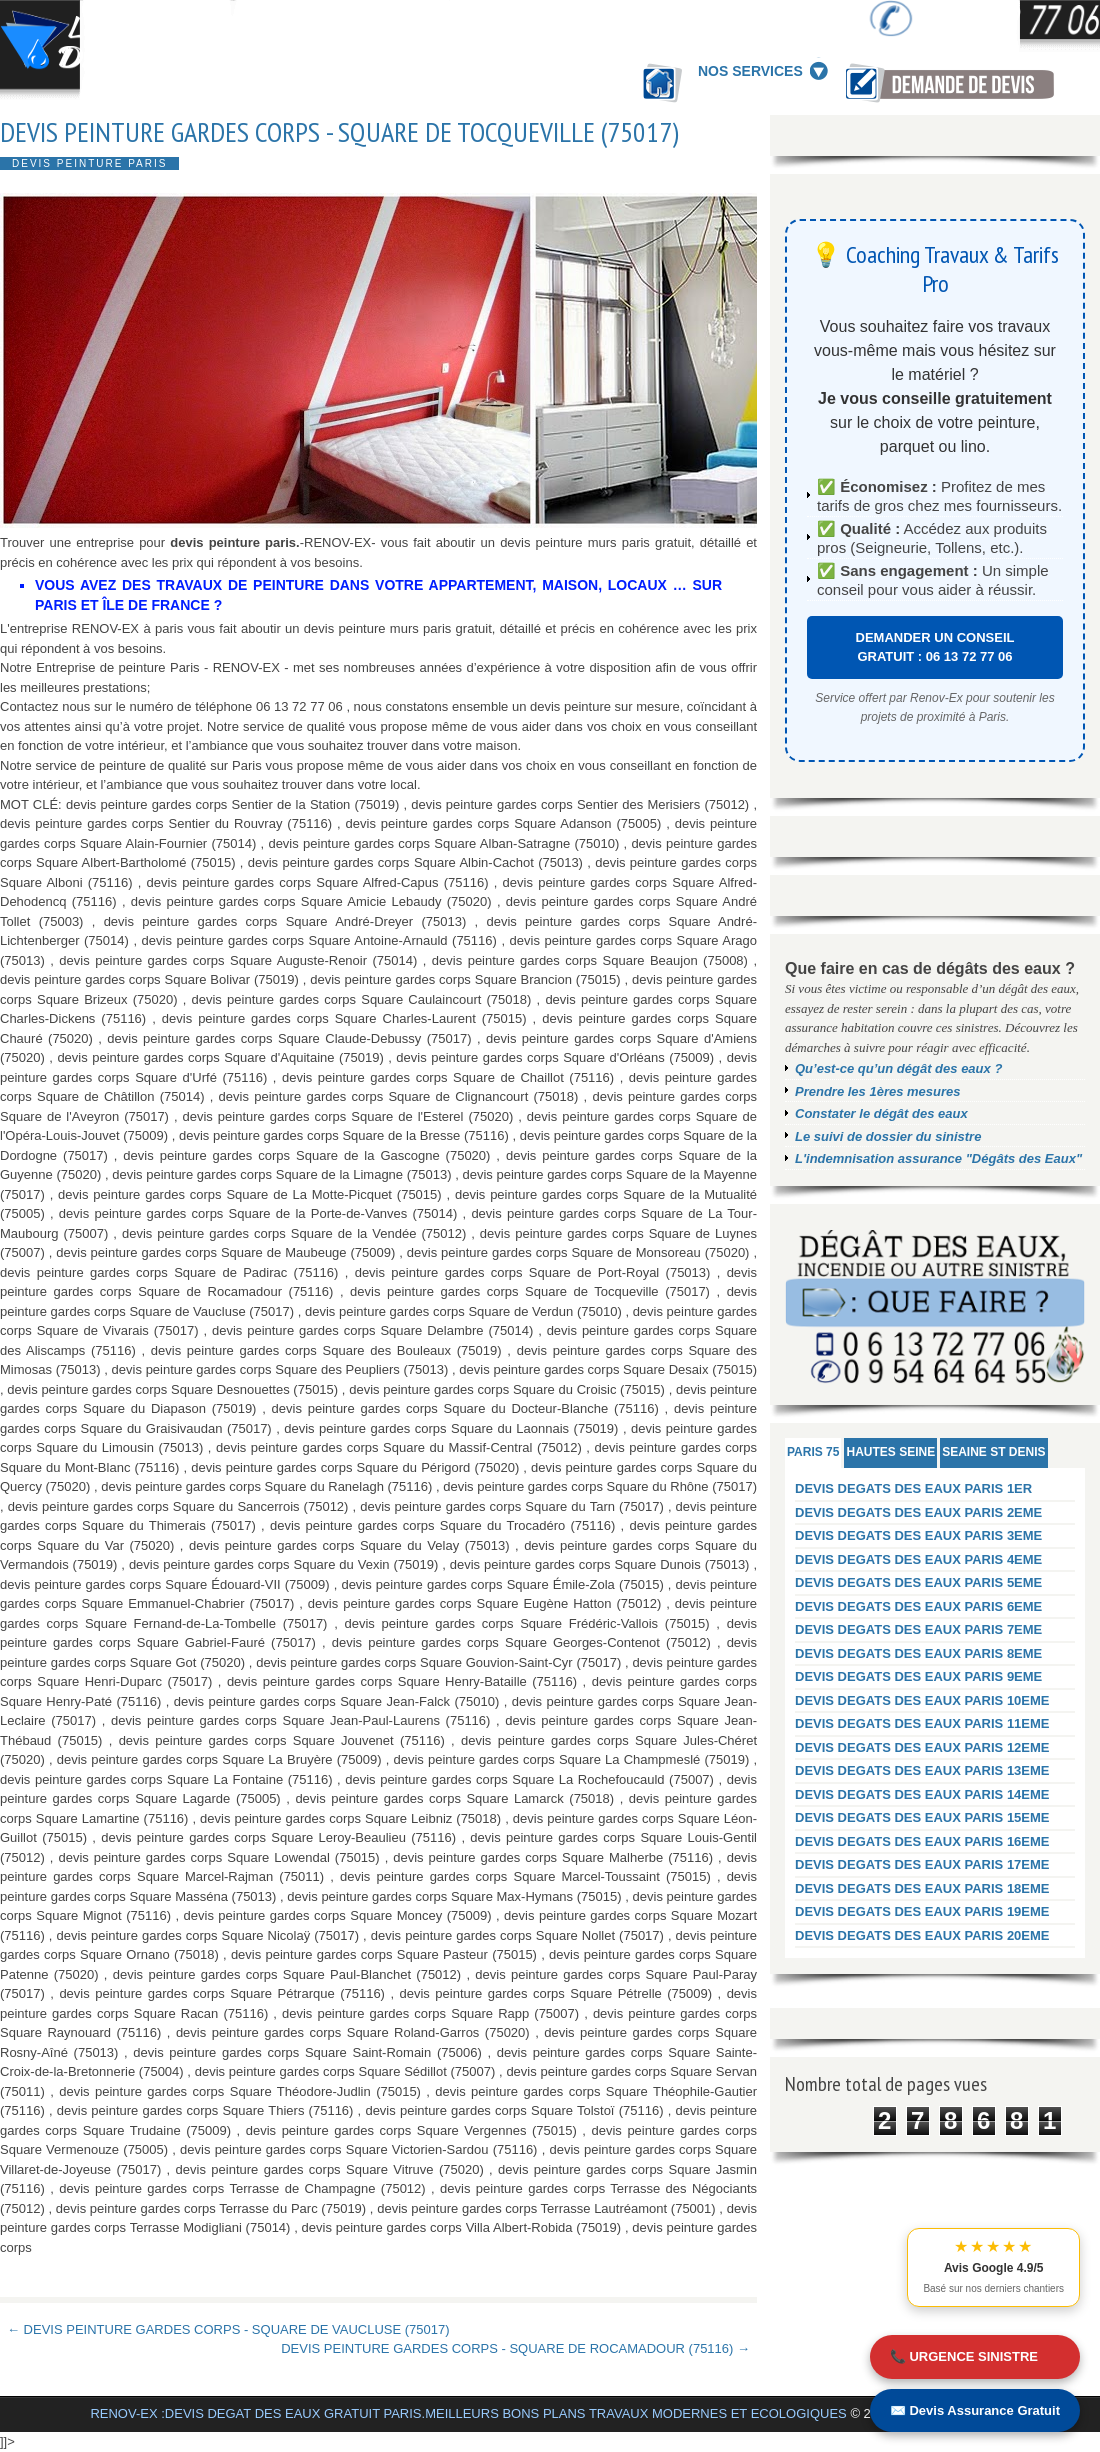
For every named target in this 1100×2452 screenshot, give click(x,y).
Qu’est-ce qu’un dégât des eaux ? (898, 1068)
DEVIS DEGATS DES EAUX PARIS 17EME (922, 1864)
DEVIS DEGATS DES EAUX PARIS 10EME (922, 1700)
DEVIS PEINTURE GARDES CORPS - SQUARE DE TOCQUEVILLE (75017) (339, 132)
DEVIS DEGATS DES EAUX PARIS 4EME (918, 1559)
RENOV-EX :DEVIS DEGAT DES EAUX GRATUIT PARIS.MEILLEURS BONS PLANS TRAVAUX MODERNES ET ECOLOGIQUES (468, 2413)
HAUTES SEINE (890, 1452)
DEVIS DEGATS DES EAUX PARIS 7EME (918, 1629)
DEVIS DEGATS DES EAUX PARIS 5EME (918, 1582)
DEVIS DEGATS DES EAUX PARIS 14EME (922, 1794)
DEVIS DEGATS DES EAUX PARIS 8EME (918, 1653)
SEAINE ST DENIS (993, 1452)
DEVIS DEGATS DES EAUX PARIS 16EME (922, 1841)
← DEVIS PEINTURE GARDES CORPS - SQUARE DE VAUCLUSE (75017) (228, 2329)
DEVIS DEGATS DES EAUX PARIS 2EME (918, 1512)
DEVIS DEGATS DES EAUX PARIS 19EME (922, 1911)
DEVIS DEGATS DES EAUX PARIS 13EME (922, 1770)
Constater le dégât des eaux (881, 1113)
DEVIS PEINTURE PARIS (89, 163)
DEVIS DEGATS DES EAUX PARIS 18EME (922, 1888)
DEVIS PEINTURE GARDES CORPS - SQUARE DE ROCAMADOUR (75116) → (515, 2348)
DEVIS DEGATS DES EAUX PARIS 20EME (922, 1935)
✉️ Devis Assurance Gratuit (975, 2410)
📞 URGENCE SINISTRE (964, 2356)
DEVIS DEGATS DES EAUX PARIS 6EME (918, 1606)
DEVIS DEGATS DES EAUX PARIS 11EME (922, 1723)
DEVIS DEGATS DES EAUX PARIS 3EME (918, 1535)
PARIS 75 (813, 1452)
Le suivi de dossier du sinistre (888, 1136)
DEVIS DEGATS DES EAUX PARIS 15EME (922, 1817)
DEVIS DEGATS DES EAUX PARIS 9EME (918, 1676)
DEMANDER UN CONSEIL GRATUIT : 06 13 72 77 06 (935, 647)
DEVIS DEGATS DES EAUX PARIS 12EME (922, 1747)
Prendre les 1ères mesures (878, 1091)
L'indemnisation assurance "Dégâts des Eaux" (938, 1158)
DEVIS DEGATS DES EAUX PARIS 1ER (913, 1488)
